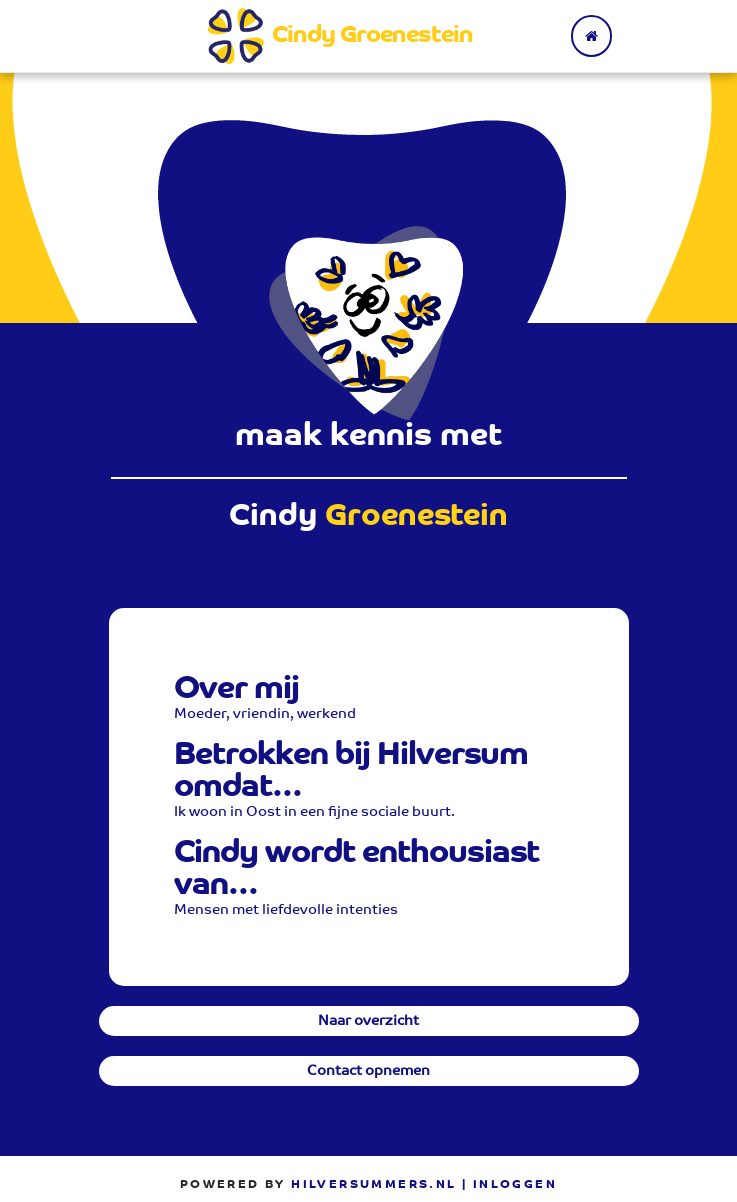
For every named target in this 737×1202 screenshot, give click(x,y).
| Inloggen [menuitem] (509, 1185)
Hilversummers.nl (373, 1185)
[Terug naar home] (591, 36)
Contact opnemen (368, 1072)
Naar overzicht (368, 1022)
